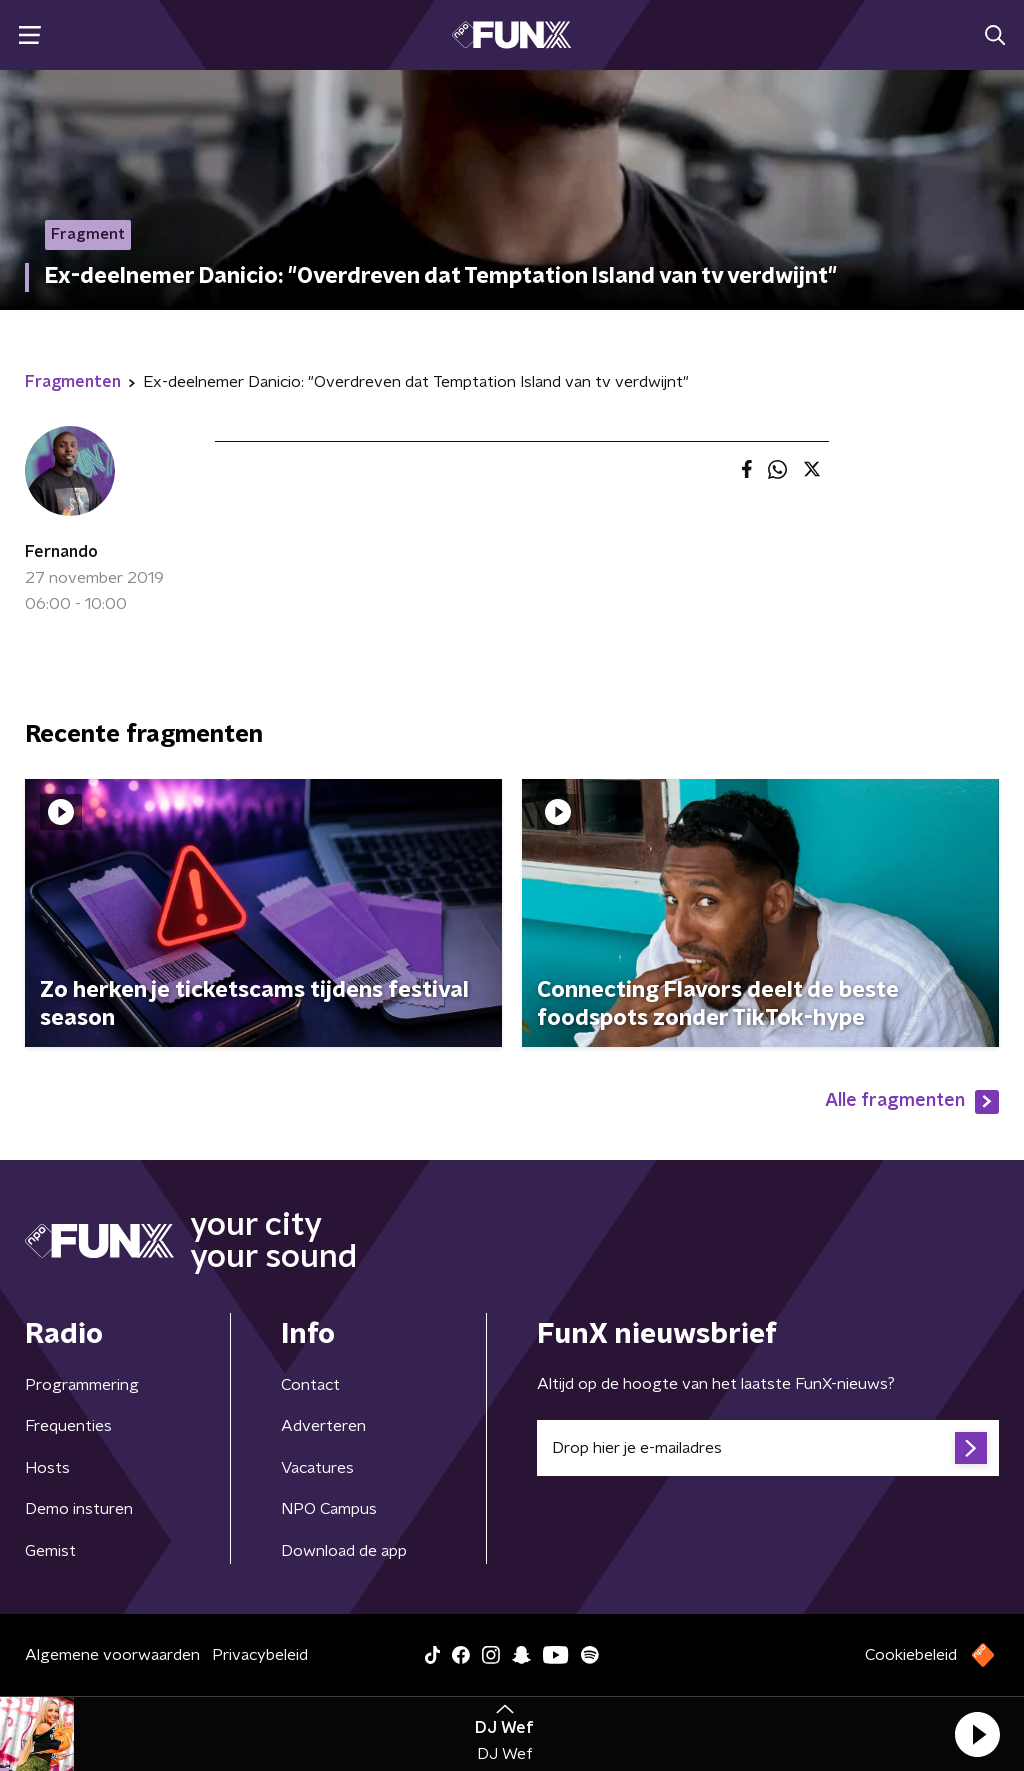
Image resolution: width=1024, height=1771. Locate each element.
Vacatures (317, 1468)
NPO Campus (329, 1509)
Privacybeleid (260, 1655)
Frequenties (68, 1426)
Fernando (61, 552)
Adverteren (323, 1426)
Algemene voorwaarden (112, 1655)
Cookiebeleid (911, 1655)
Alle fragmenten (912, 1102)
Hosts (47, 1468)
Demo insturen (79, 1509)
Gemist (50, 1551)
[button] (977, 1734)
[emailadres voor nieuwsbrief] (768, 1448)
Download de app (344, 1551)
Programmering (82, 1385)
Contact (310, 1385)
